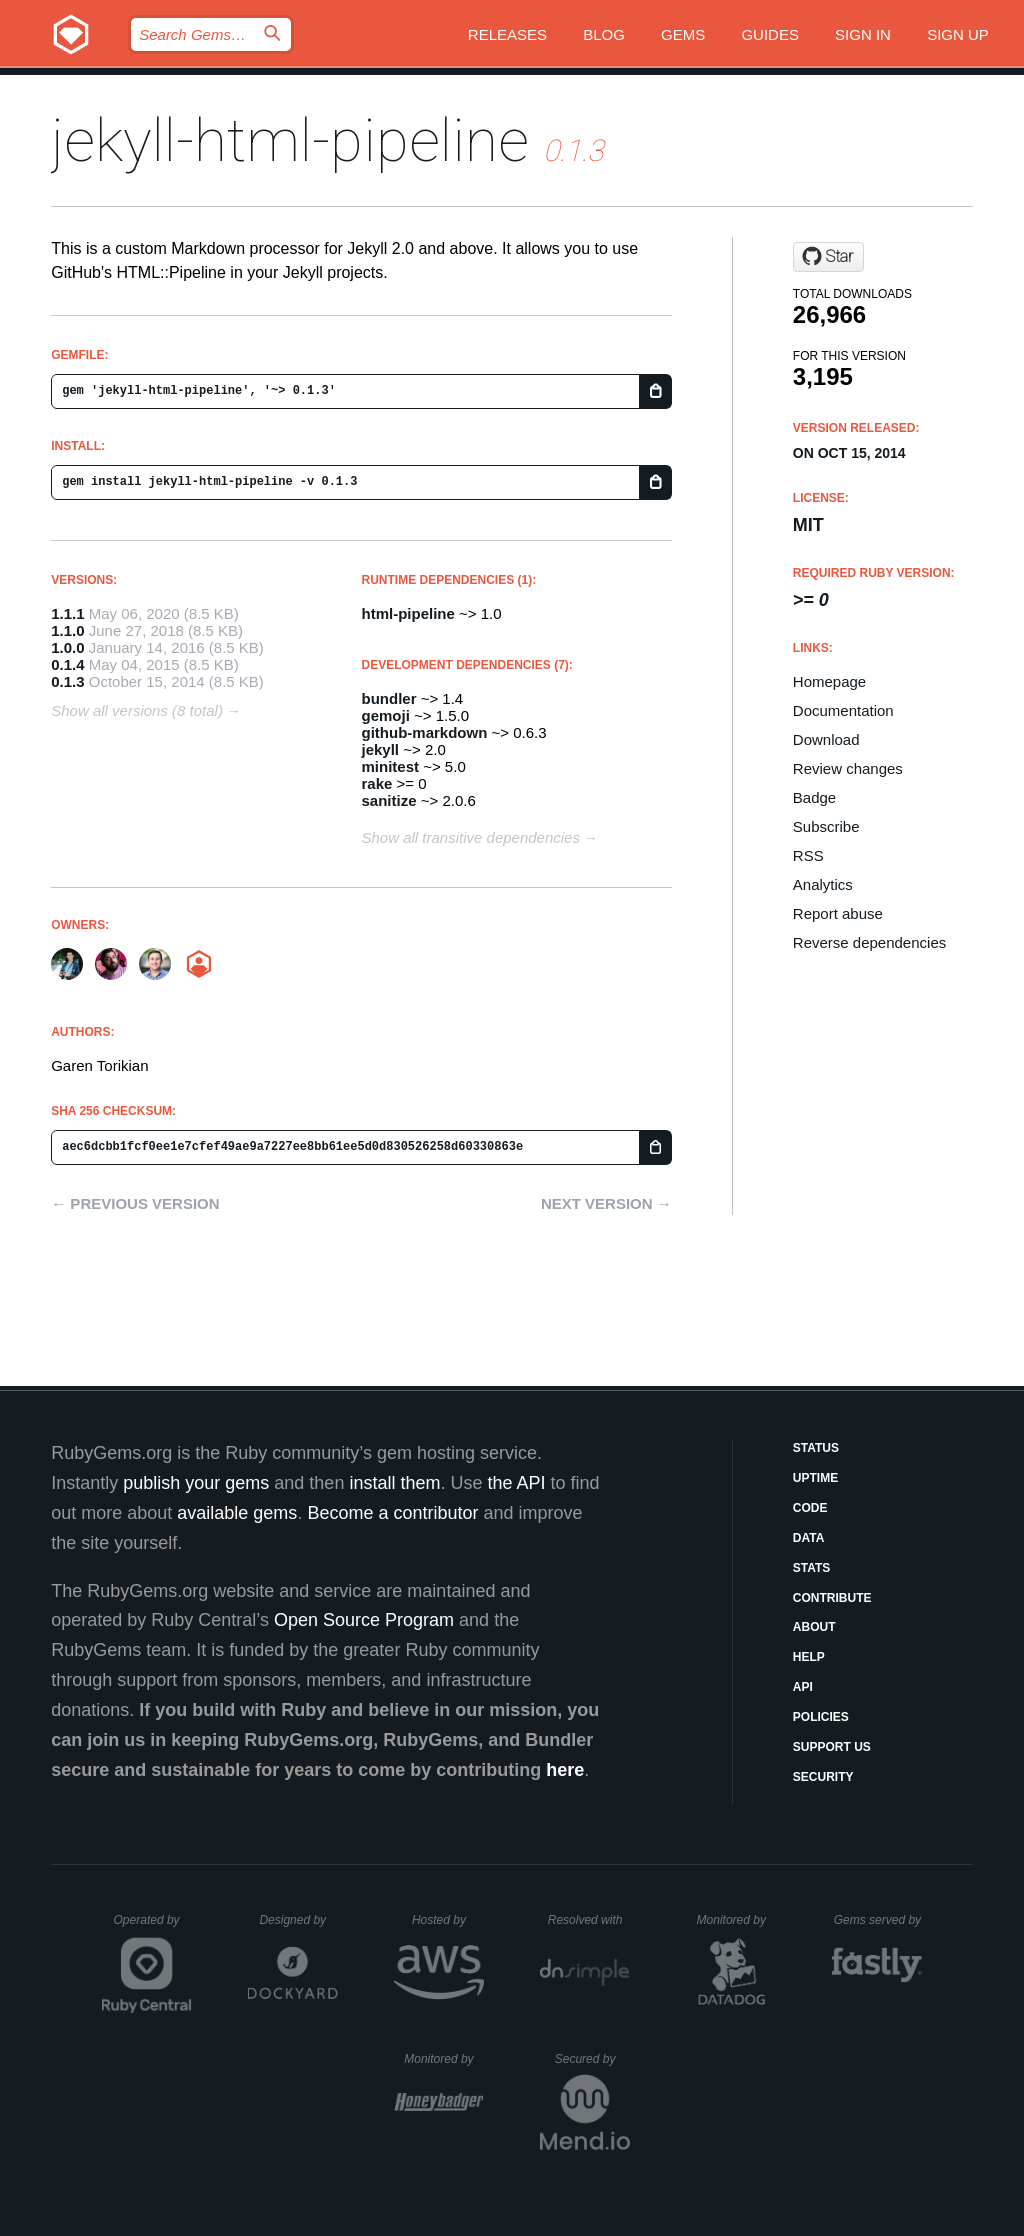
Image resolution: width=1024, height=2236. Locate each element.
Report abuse (838, 913)
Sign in (863, 34)
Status (816, 1448)
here (565, 1770)
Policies (821, 1717)
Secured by (592, 2059)
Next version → (606, 1203)
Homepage (829, 681)
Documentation (843, 710)
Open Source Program (364, 1620)
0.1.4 (67, 664)
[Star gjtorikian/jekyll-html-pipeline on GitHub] (828, 257)
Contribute (832, 1598)
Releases (507, 34)
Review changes (848, 768)
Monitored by (737, 1920)
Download (826, 739)
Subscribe (826, 826)
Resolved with (589, 1920)
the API (516, 1483)
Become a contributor (392, 1513)
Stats (812, 1568)
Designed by (298, 1920)
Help (809, 1657)
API (803, 1687)
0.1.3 (67, 681)
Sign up (958, 34)
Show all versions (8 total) (137, 710)
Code (810, 1508)
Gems (683, 34)
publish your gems (196, 1483)
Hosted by (448, 1920)
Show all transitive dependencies (471, 837)
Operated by (153, 1927)
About (814, 1627)
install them (394, 1483)
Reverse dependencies (869, 942)
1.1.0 (67, 630)
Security (823, 1777)
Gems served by (878, 1920)
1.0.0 (67, 647)
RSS (808, 855)
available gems (237, 1513)
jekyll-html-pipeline (290, 140)
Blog (604, 34)
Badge (814, 797)
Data (809, 1538)
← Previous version (135, 1203)
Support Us (832, 1747)
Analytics (823, 884)
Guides (770, 34)
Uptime (815, 1478)
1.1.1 (67, 613)
